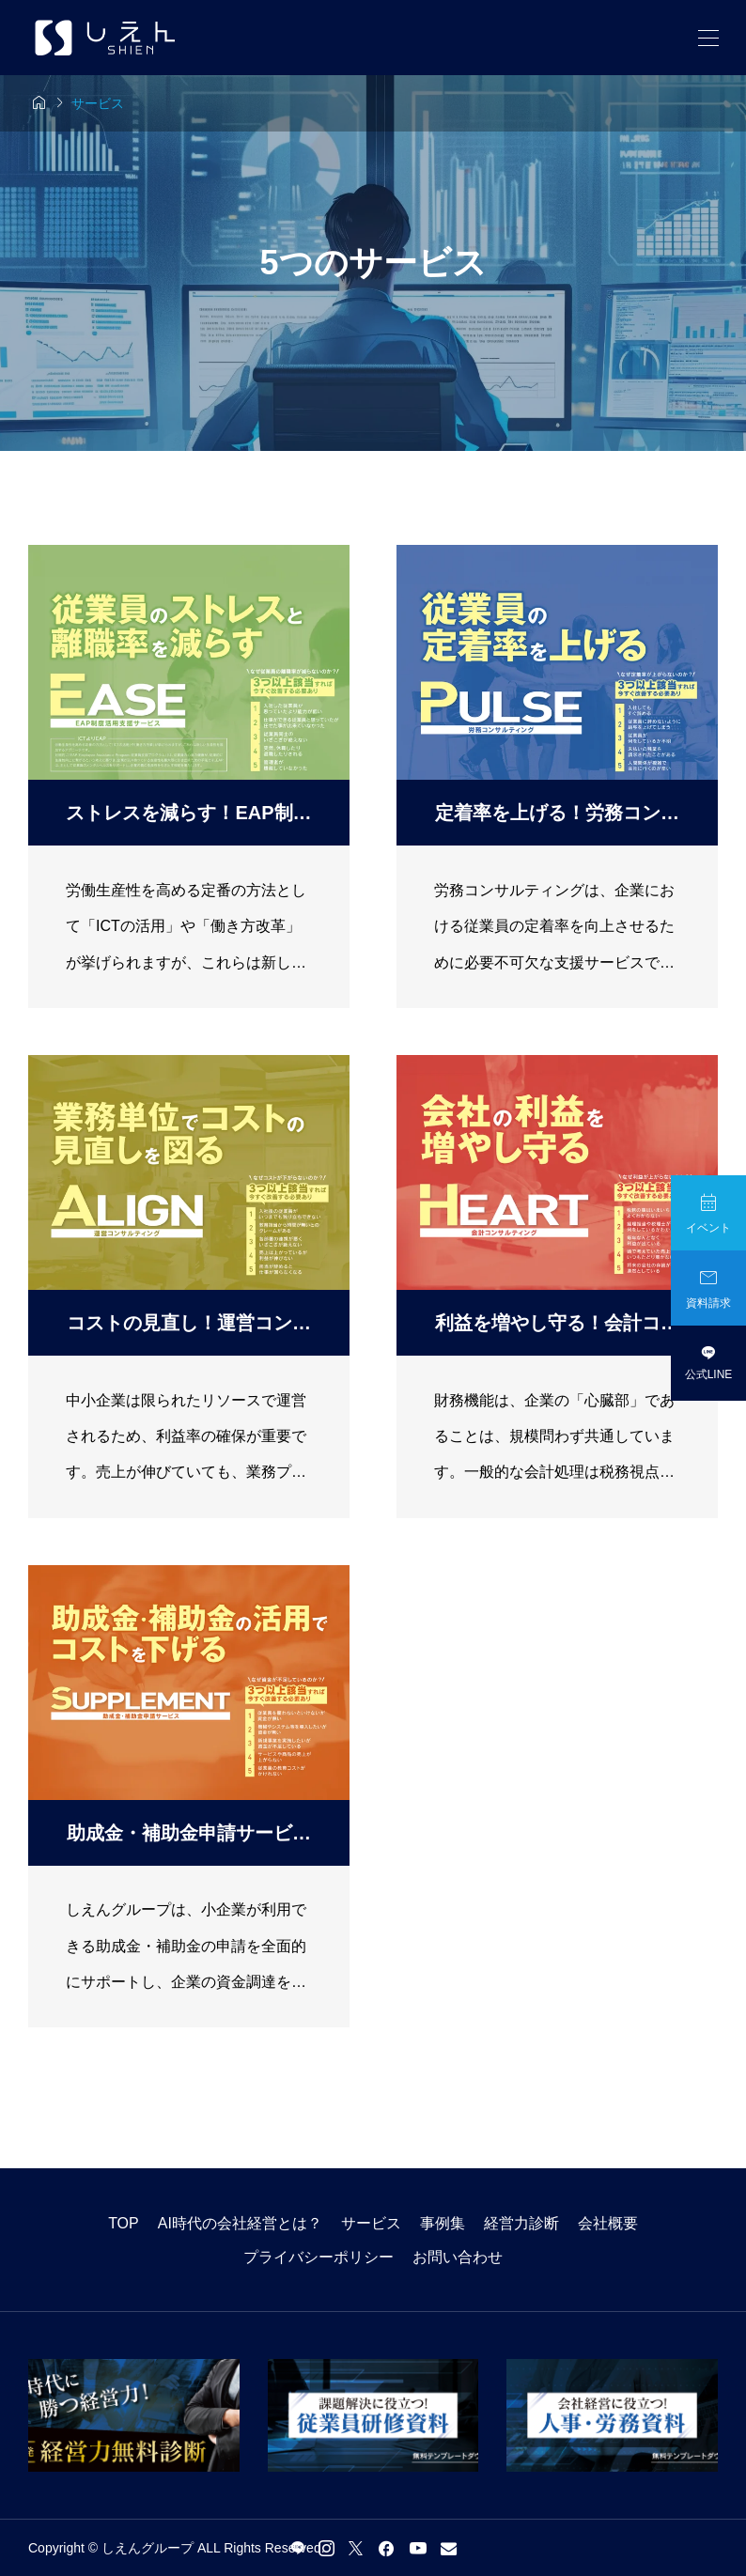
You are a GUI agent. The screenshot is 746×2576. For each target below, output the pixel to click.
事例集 (442, 2223)
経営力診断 (521, 2223)
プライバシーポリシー (318, 2257)
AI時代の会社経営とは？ (240, 2223)
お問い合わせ (457, 2257)
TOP (123, 2223)
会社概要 (608, 2223)
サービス (371, 2223)
